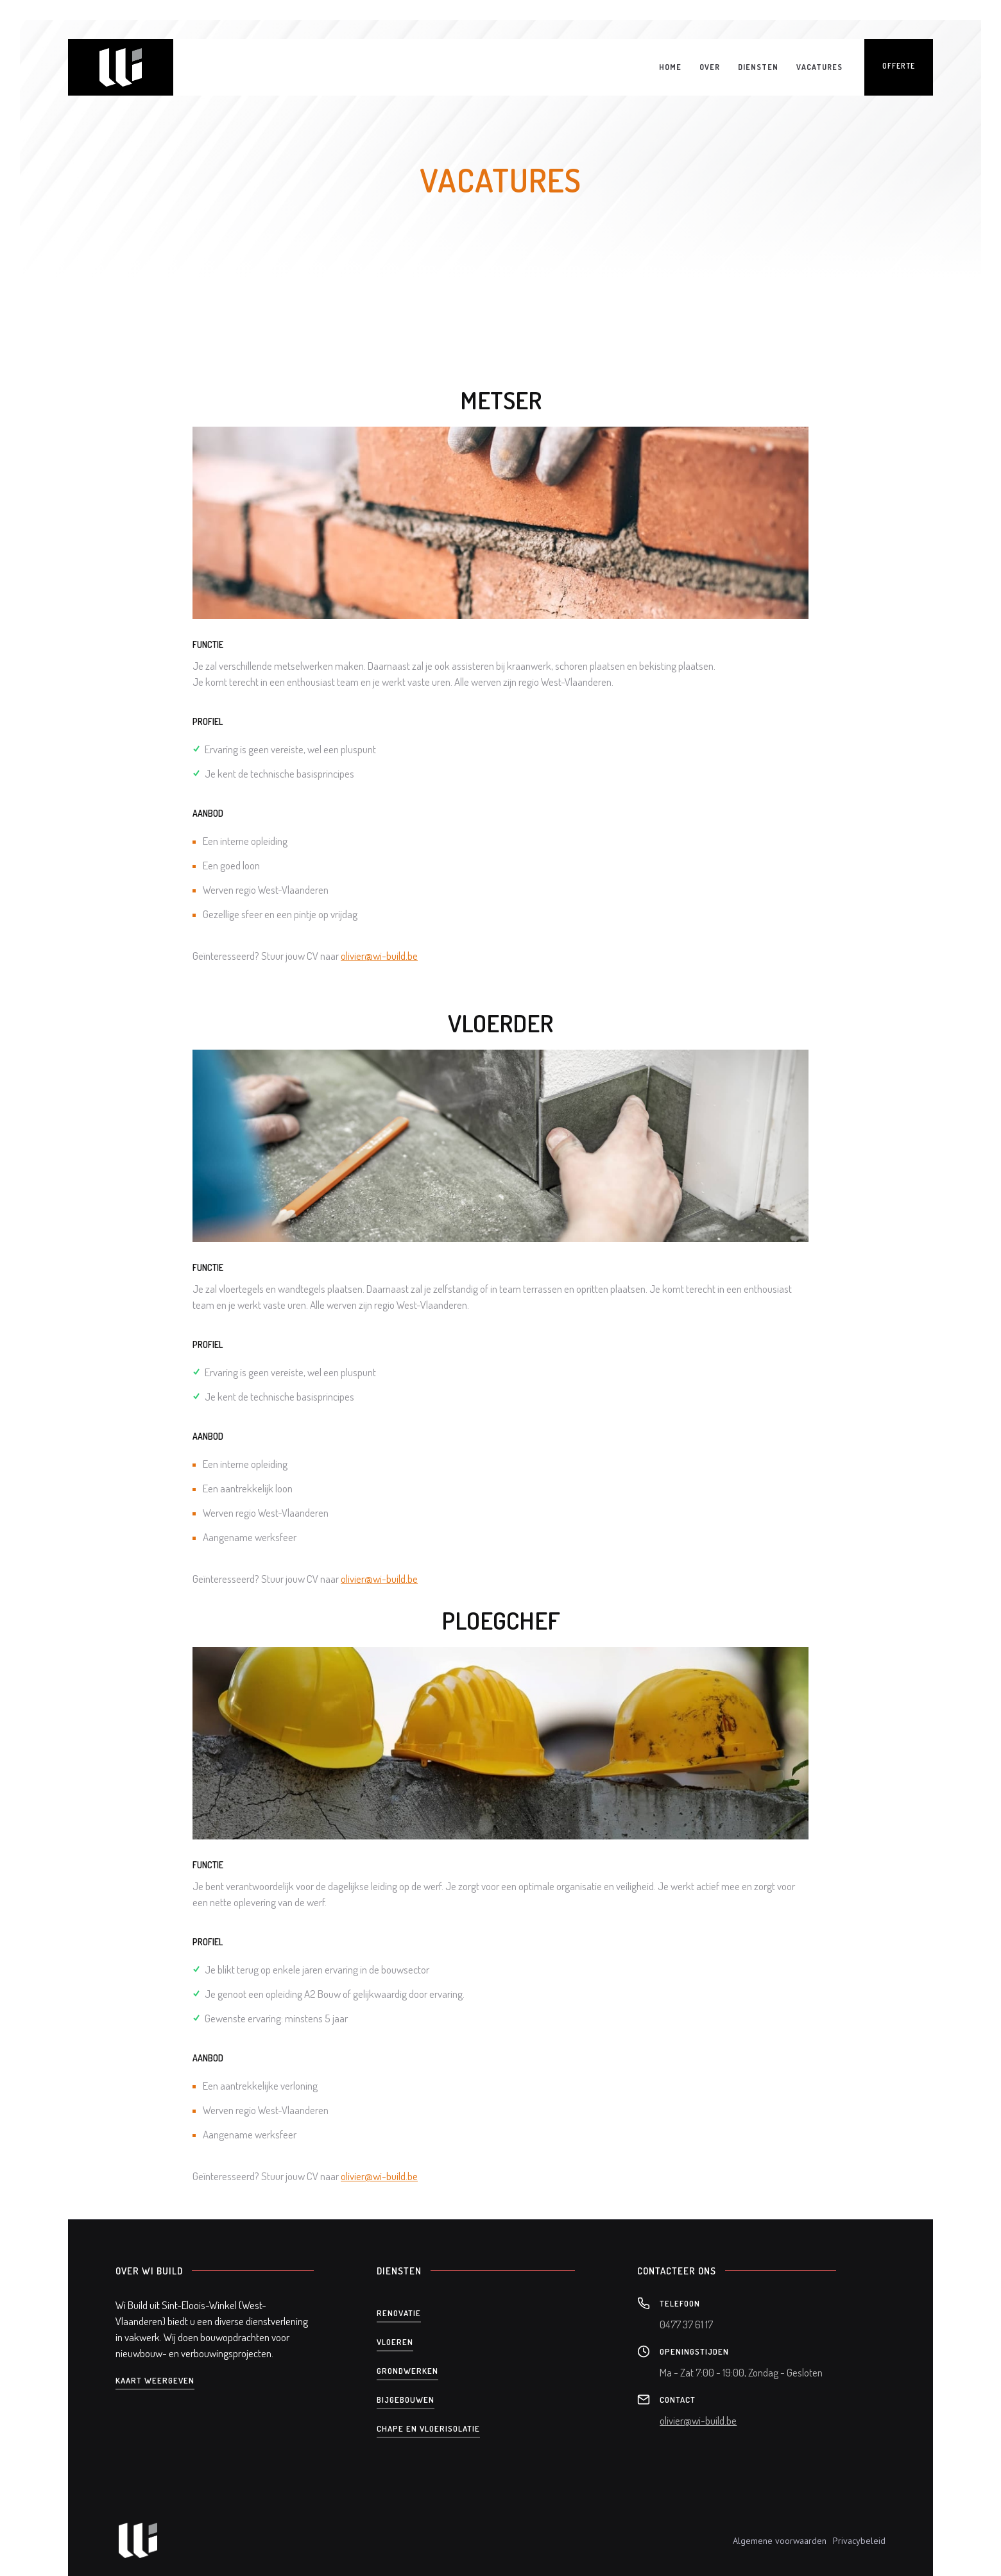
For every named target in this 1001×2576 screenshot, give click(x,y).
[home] (120, 67)
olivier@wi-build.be (379, 955)
